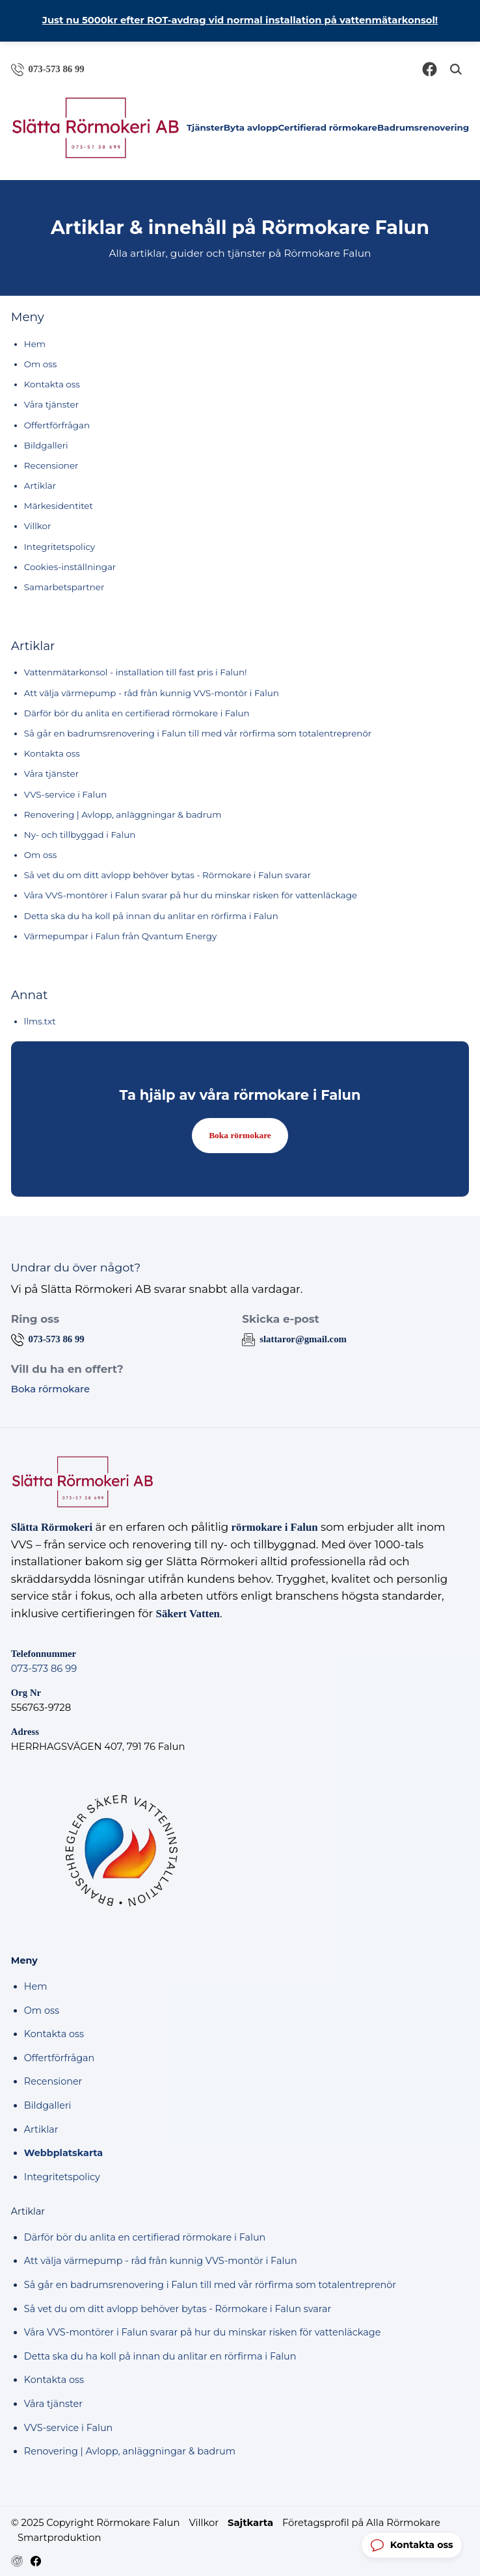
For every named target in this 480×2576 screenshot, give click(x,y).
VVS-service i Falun (65, 794)
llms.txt (40, 1021)
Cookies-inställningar (70, 567)
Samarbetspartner (64, 587)
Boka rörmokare (240, 1135)
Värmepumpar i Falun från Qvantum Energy (120, 936)
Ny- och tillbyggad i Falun (79, 834)
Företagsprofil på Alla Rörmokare (361, 2523)
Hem (35, 344)
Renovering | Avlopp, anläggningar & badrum (123, 814)
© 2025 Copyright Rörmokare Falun (95, 2523)
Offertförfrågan (57, 425)
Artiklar (40, 485)
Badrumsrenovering (423, 127)
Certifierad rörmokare (327, 127)
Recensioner (51, 465)
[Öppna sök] (456, 69)
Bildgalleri (46, 445)
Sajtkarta (250, 2523)
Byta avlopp (251, 127)
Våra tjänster (51, 404)
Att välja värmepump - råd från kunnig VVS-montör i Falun (151, 693)
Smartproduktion (59, 2537)
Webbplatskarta (63, 2153)
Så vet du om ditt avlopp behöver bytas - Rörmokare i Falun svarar (167, 875)
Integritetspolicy (59, 546)
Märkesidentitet (58, 506)
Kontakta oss (52, 384)
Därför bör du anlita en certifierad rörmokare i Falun (137, 713)
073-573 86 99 (44, 1668)
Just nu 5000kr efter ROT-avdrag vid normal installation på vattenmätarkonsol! (240, 20)
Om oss (40, 364)
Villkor (37, 526)
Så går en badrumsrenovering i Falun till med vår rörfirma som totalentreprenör (197, 733)
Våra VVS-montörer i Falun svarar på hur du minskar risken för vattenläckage (190, 895)
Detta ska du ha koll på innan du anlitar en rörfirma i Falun (151, 916)
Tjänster (205, 127)
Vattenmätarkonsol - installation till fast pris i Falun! (135, 672)
